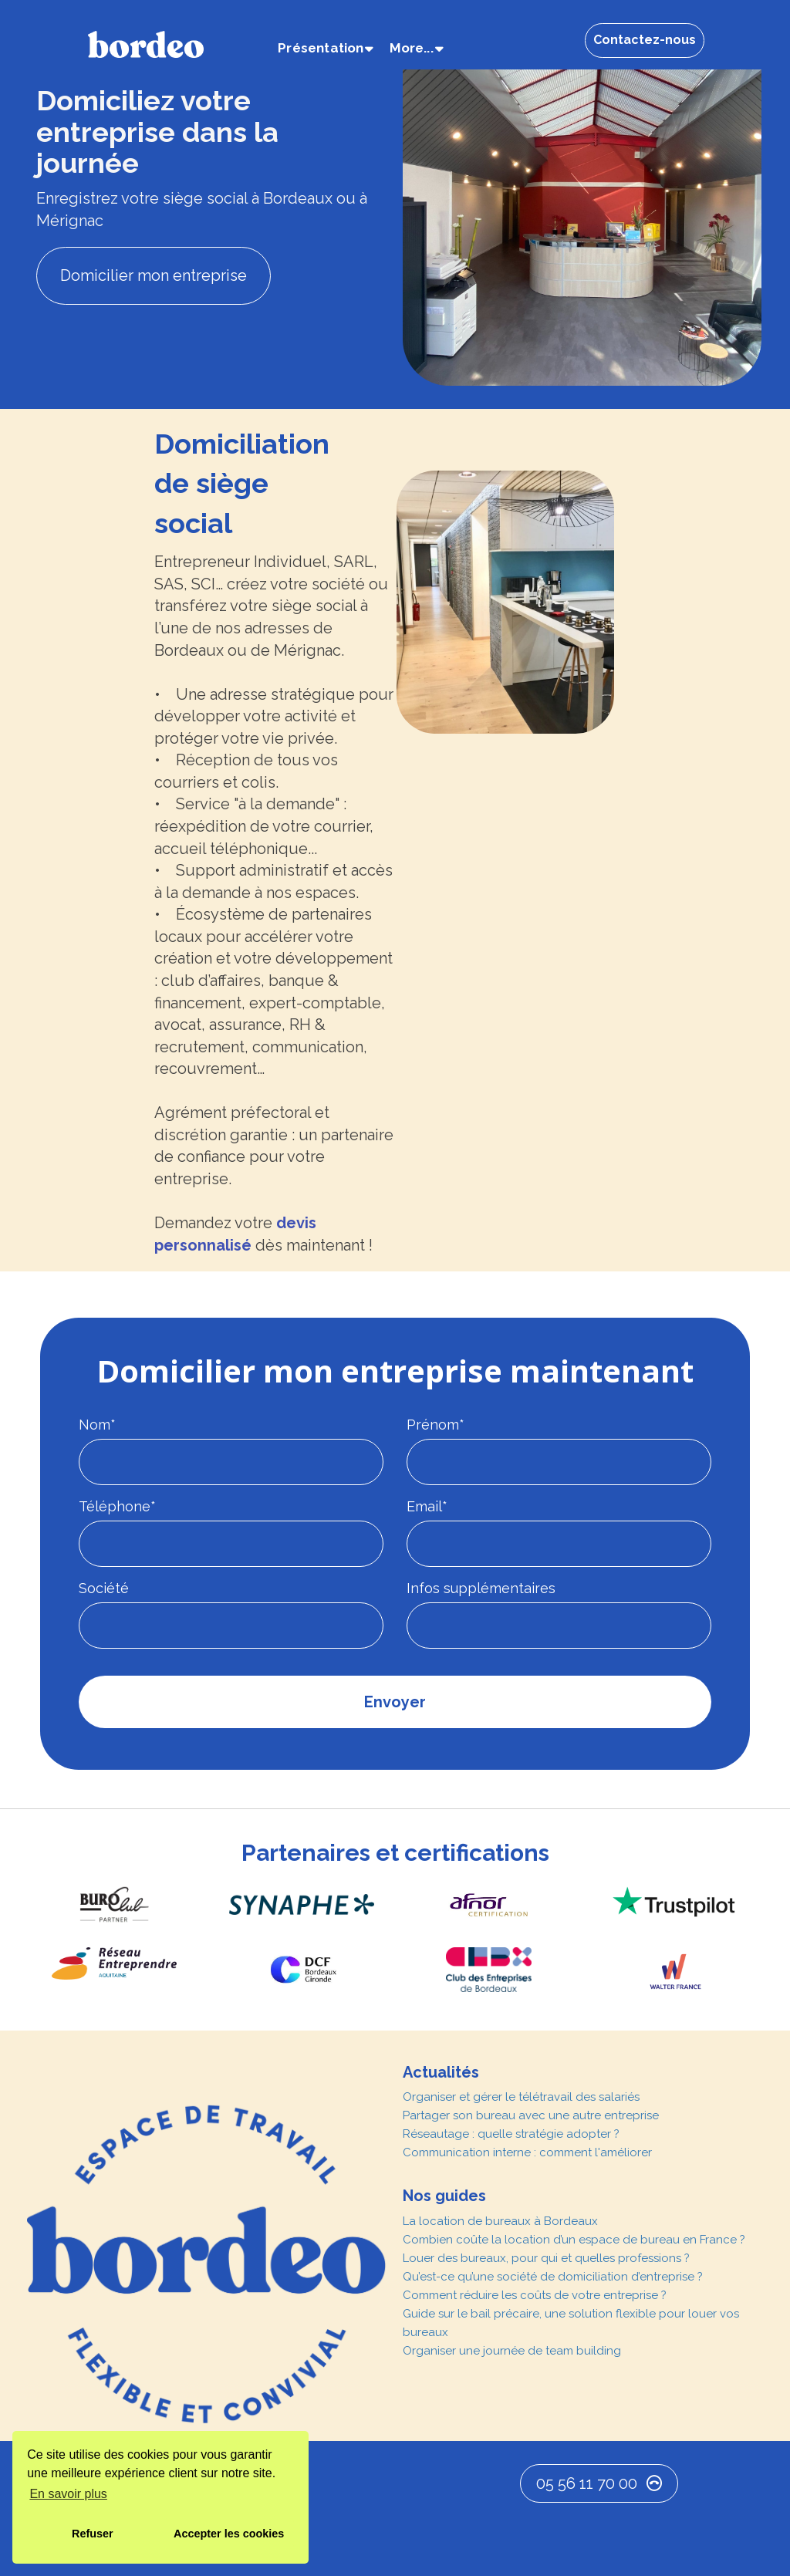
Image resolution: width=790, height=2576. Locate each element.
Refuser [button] (92, 2533)
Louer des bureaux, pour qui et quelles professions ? (546, 2258)
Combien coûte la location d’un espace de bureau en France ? (574, 2240)
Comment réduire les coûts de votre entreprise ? (535, 2295)
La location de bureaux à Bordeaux (500, 2221)
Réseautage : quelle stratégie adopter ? (511, 2134)
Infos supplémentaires (481, 1588)
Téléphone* (117, 1506)
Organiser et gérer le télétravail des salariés (521, 2097)
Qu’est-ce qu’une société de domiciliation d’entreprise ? (553, 2277)
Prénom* (435, 1424)
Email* (427, 1506)
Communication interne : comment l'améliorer (527, 2152)
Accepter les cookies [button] (229, 2533)
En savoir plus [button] (68, 2493)
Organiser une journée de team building (512, 2351)
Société (104, 1588)
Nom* (97, 1424)
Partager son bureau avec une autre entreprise (531, 2115)
